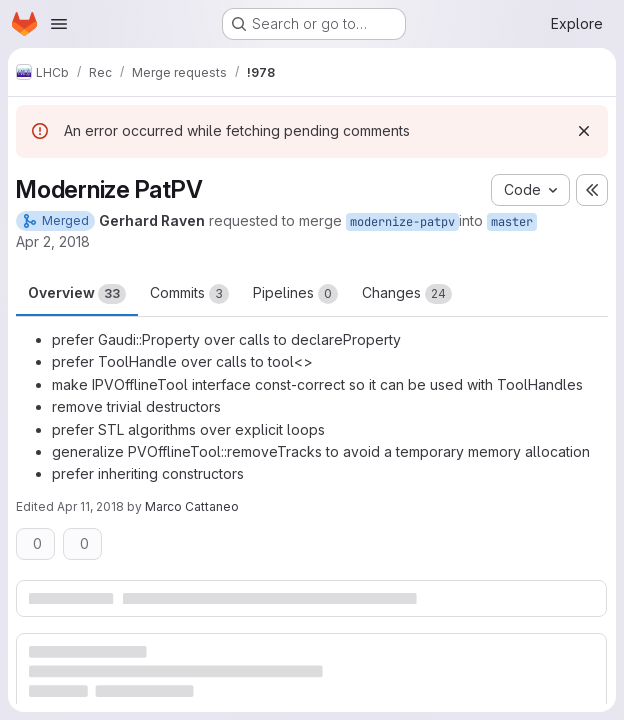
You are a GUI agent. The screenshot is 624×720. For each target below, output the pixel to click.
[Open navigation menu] (59, 24)
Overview (77, 294)
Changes (407, 294)
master (512, 222)
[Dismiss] (584, 131)
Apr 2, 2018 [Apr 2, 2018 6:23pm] (53, 241)
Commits (189, 294)
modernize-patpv (402, 222)
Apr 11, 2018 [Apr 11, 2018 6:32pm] (90, 506)
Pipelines (295, 294)
